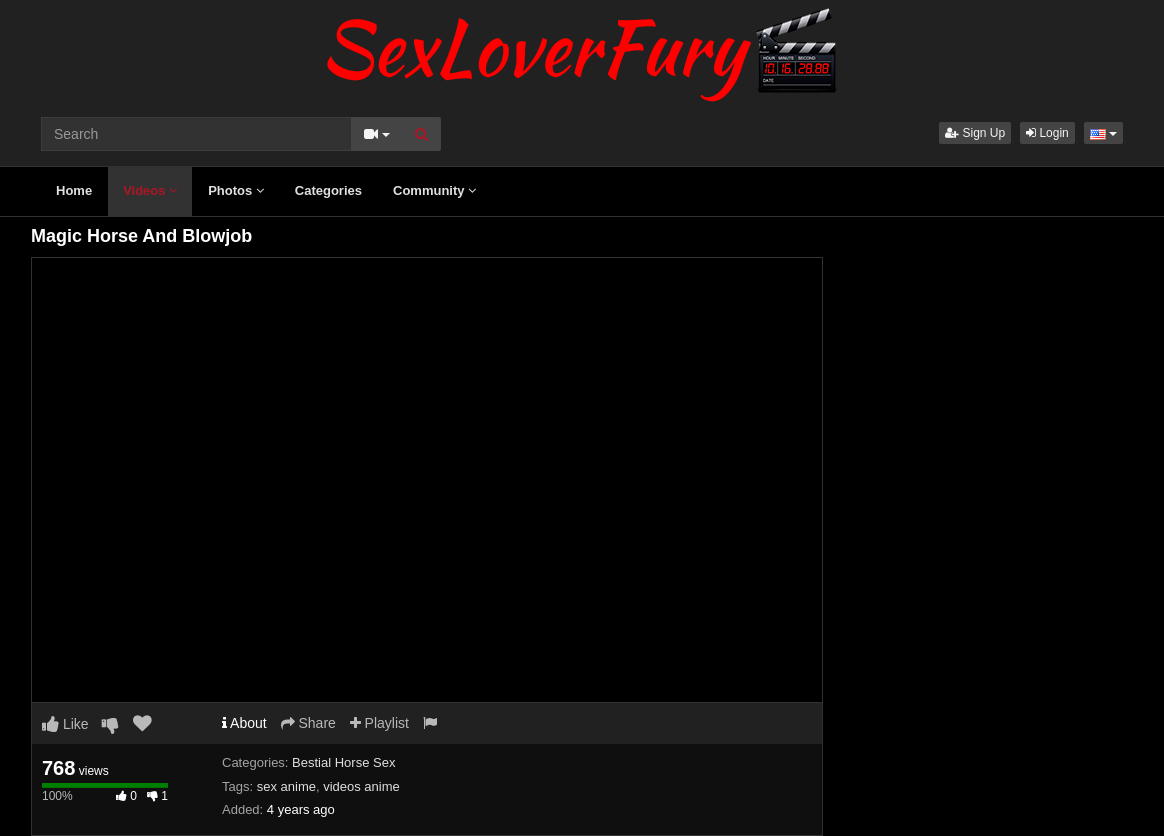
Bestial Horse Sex (343, 762)
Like (65, 724)
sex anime (286, 786)
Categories (328, 190)
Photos (236, 190)
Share (308, 723)
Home (74, 190)
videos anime (361, 786)
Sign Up (975, 133)
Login (1047, 133)
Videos (150, 190)
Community (434, 190)
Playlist (379, 723)
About (244, 723)
